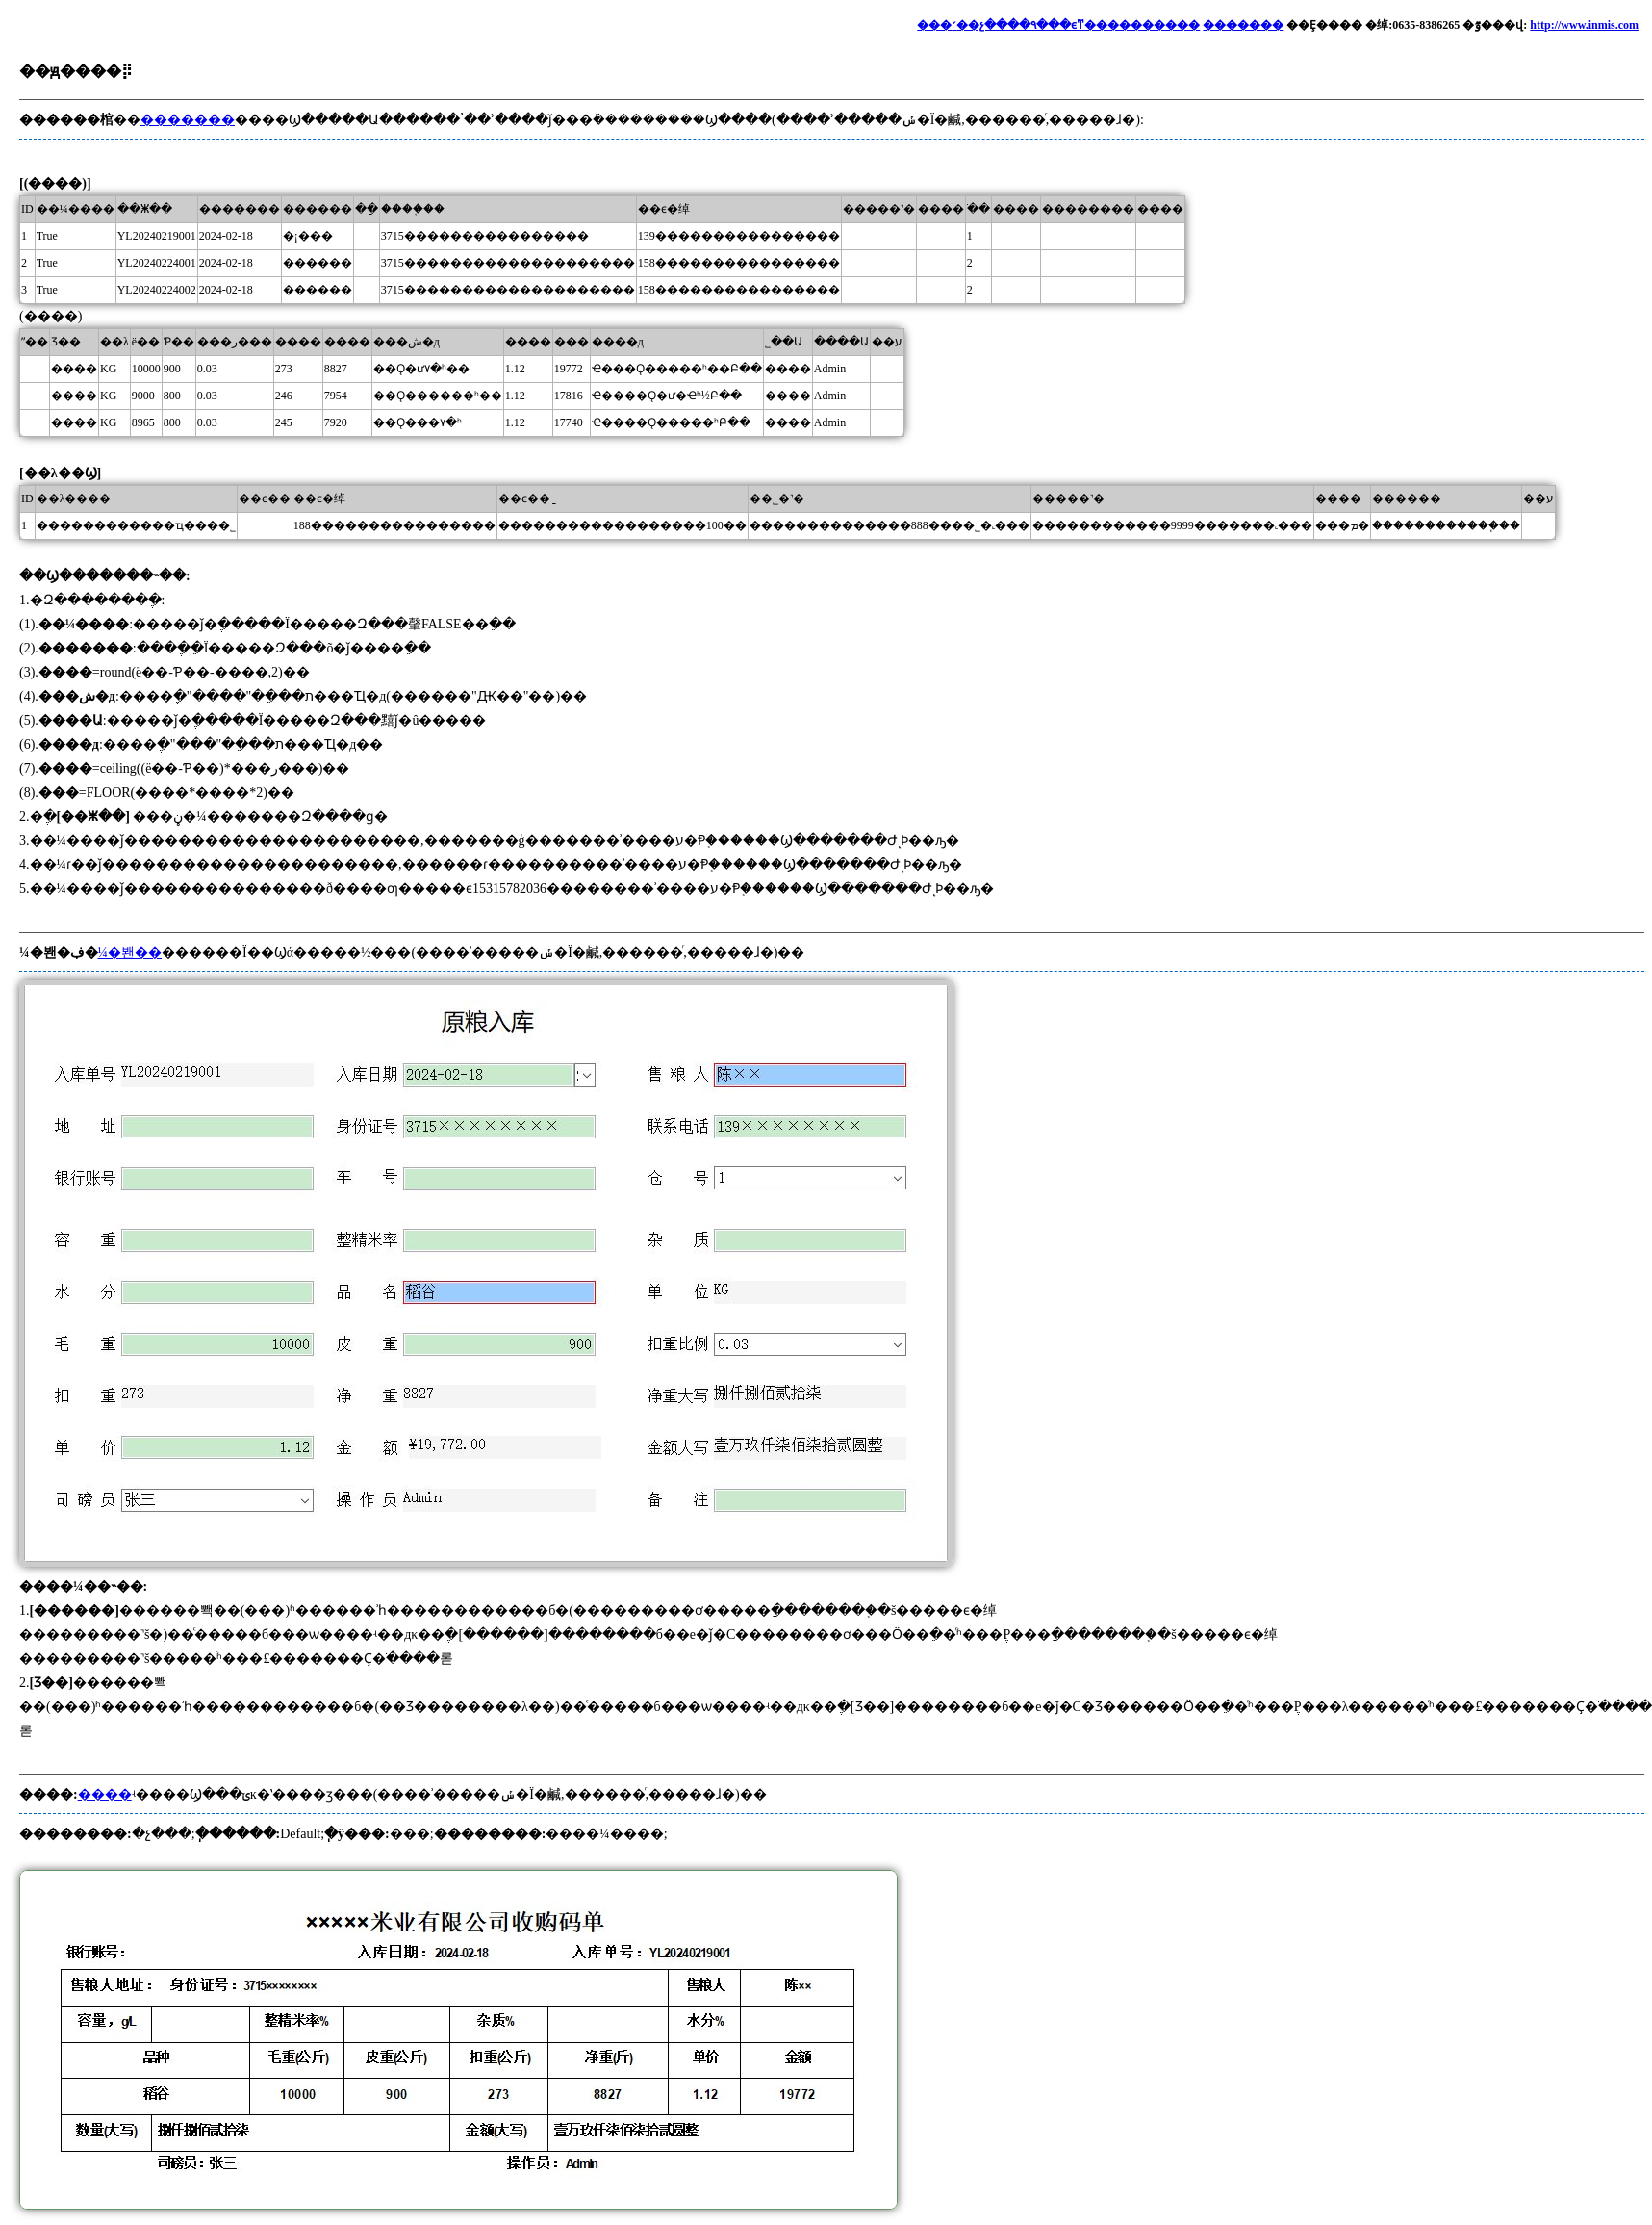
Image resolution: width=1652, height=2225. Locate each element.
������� (1243, 25)
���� (105, 1794)
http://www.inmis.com (1584, 25)
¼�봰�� (130, 952)
